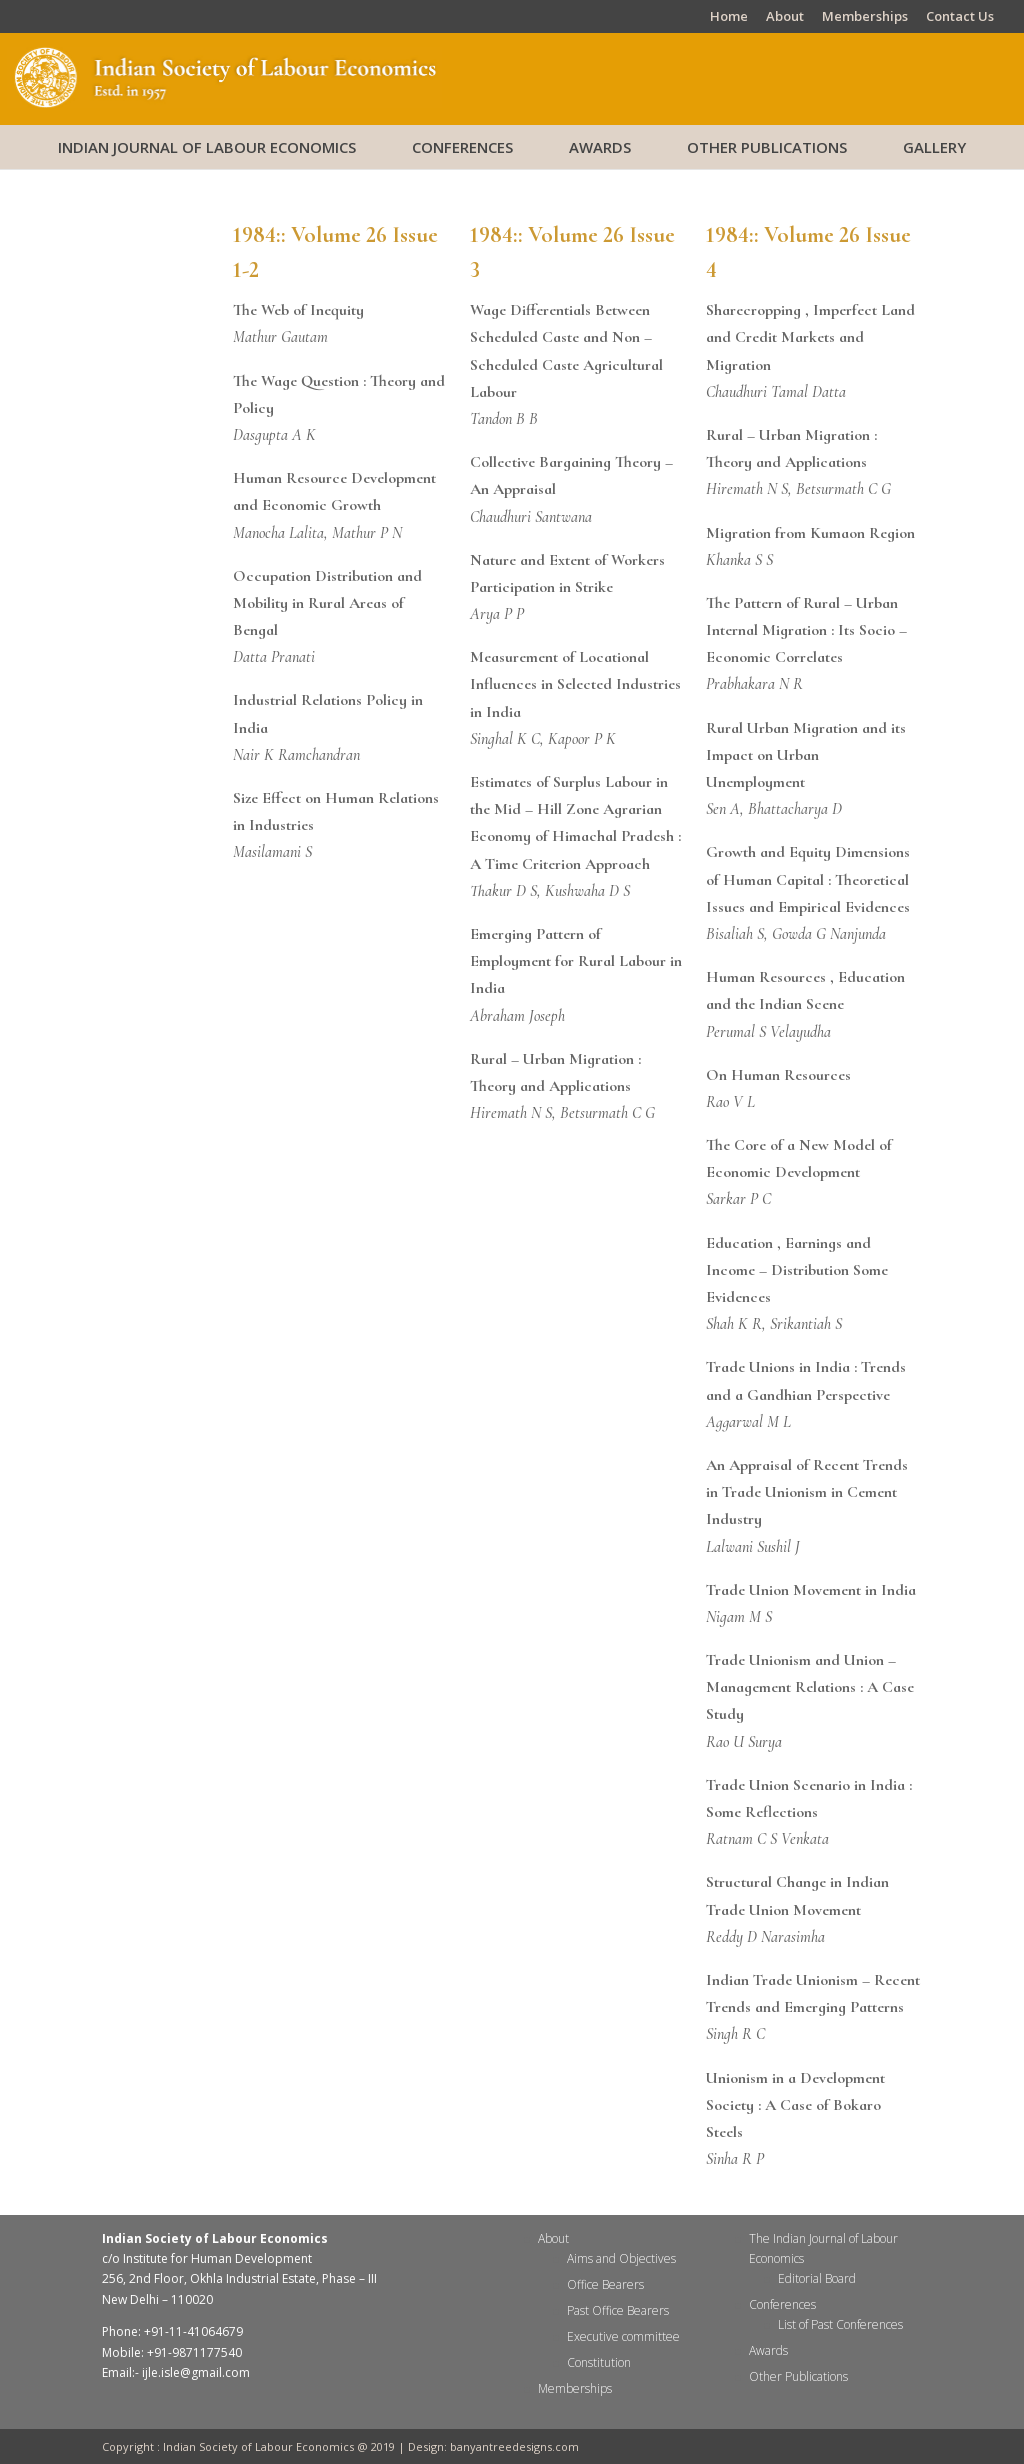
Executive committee (623, 2336)
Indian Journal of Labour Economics (207, 147)
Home (729, 17)
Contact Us (960, 17)
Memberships (865, 17)
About (785, 17)
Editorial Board (817, 2278)
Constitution (599, 2362)
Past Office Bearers (618, 2310)
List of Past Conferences (840, 2324)
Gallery (934, 147)
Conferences (462, 147)
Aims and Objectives (621, 2258)
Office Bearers (605, 2284)
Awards (600, 147)
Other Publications (767, 147)
